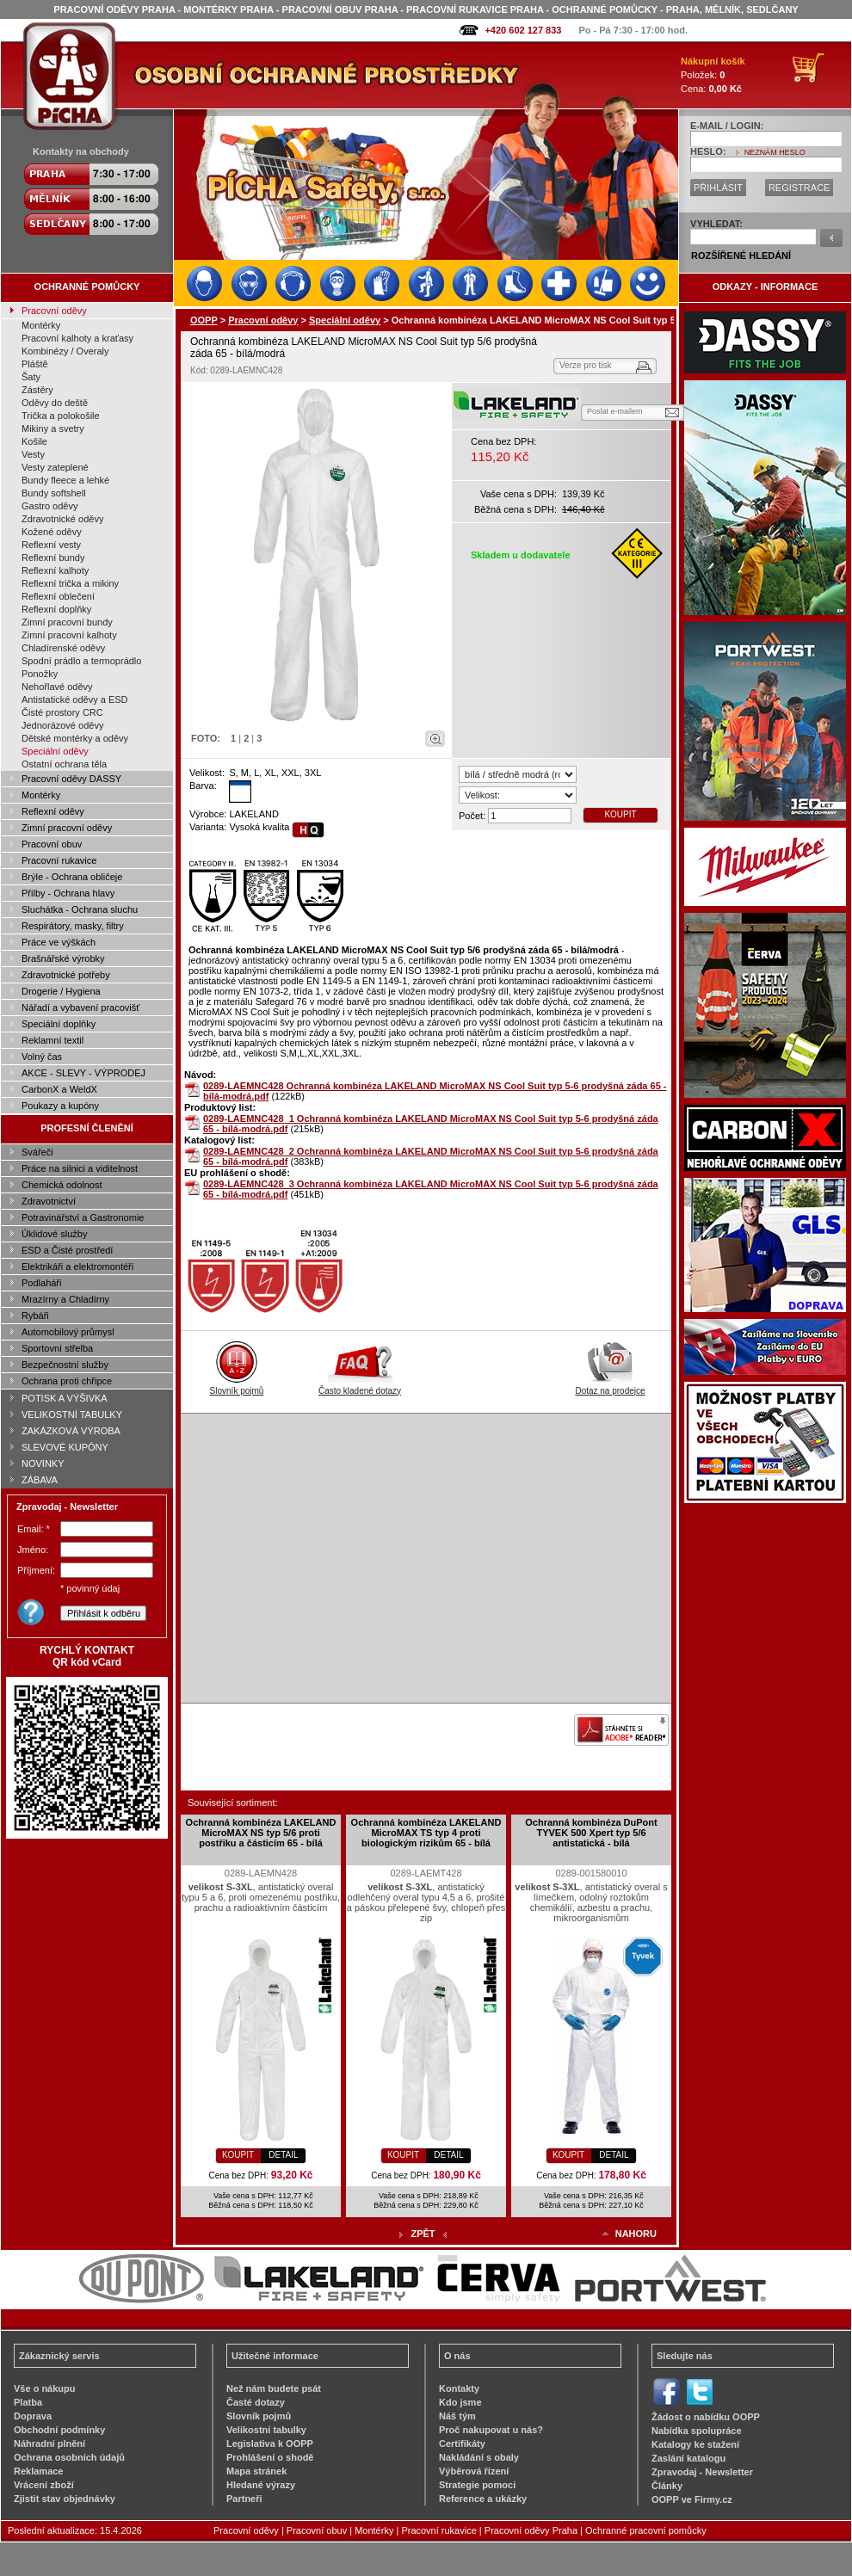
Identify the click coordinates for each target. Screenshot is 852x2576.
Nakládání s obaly (479, 2457)
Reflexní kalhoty (55, 570)
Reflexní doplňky (56, 609)
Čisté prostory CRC (62, 712)
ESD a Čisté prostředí (67, 1250)
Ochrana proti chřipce (67, 1381)
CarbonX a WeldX (59, 1089)
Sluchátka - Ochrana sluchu (80, 909)
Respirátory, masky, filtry (73, 926)
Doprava (33, 2416)
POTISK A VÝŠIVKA (65, 1398)
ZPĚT (423, 2233)
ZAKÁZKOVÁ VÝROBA (71, 1431)
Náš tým (457, 2416)
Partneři (244, 2498)
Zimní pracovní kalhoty (69, 635)
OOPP (204, 320)
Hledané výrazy (260, 2485)
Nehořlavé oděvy (57, 686)
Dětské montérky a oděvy (75, 738)
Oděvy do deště (55, 402)
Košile (34, 441)
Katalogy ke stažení (695, 2444)
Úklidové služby (54, 1234)
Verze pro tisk (585, 365)
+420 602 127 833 (523, 30)
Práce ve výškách (59, 942)
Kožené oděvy (52, 532)
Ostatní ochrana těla (64, 764)
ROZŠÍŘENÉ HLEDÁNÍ (741, 255)
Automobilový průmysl (68, 1332)
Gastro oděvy (49, 506)
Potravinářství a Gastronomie (83, 1217)
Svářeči (37, 1152)
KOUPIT (620, 814)
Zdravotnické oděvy (62, 519)
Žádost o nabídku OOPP (705, 2417)
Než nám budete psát (273, 2388)
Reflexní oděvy (53, 811)
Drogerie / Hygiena (61, 991)
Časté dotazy (255, 2402)
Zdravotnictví (49, 1201)
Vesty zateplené (55, 467)
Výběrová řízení (474, 2471)
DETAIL (283, 2155)
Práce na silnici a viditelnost (80, 1168)
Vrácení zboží (44, 2485)
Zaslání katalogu (688, 2458)
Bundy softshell (54, 493)
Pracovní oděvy (54, 310)
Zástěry (37, 390)
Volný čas (42, 1056)
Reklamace (39, 2471)
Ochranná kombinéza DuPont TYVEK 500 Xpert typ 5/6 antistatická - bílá (591, 1832)
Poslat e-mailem (615, 411)
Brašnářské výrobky (63, 958)
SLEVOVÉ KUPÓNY (65, 1447)
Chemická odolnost (62, 1185)
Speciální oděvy (55, 751)
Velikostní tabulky (266, 2430)
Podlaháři (41, 1283)
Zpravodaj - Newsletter (702, 2472)
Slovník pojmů (237, 1386)
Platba (28, 2402)
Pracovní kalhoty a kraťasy (77, 338)
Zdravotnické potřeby (66, 975)
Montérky (41, 325)
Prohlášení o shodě (269, 2457)
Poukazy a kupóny (60, 1105)
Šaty (31, 377)
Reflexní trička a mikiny (70, 583)
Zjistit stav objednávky (64, 2498)
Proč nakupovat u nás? (491, 2430)
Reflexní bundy (53, 557)
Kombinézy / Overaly (65, 351)
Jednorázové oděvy (62, 725)
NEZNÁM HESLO (775, 152)
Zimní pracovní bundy (67, 622)
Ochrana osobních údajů (69, 2457)
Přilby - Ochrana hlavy (68, 893)
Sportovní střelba (57, 1348)
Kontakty (459, 2388)
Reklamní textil (52, 1040)
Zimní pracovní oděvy (67, 828)
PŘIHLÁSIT (718, 187)
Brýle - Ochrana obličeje (72, 877)
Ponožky (40, 674)
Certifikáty (462, 2443)
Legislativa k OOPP (269, 2443)
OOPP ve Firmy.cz (691, 2499)
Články (666, 2485)
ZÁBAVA (40, 1480)
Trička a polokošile (61, 415)
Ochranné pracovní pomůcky (646, 2530)
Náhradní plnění (49, 2443)
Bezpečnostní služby (65, 1364)
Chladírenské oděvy (63, 648)
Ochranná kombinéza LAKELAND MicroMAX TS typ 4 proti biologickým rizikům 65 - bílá (426, 1832)
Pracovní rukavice (59, 860)
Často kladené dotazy (359, 1386)
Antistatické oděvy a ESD (75, 699)
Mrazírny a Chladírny (65, 1299)
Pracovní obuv (52, 844)
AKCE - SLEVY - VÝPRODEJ (83, 1073)
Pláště (35, 364)
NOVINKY (43, 1463)
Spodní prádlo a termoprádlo (81, 661)
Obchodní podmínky (59, 2430)
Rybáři (35, 1315)
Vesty (33, 454)
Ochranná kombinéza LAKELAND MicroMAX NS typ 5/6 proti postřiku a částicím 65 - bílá (261, 1832)
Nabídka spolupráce (696, 2430)
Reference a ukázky (483, 2498)
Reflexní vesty (51, 544)
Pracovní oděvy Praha (531, 2530)
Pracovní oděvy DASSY (71, 778)
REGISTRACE (799, 187)
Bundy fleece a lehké (65, 480)
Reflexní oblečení (58, 596)
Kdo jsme (460, 2402)
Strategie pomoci (477, 2485)
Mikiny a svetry (53, 428)
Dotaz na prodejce (610, 1386)
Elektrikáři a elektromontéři (77, 1266)
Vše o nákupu (45, 2388)
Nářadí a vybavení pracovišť (80, 1007)
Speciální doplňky (59, 1024)
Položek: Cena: (713, 75)
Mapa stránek (256, 2471)
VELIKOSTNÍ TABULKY (72, 1414)
